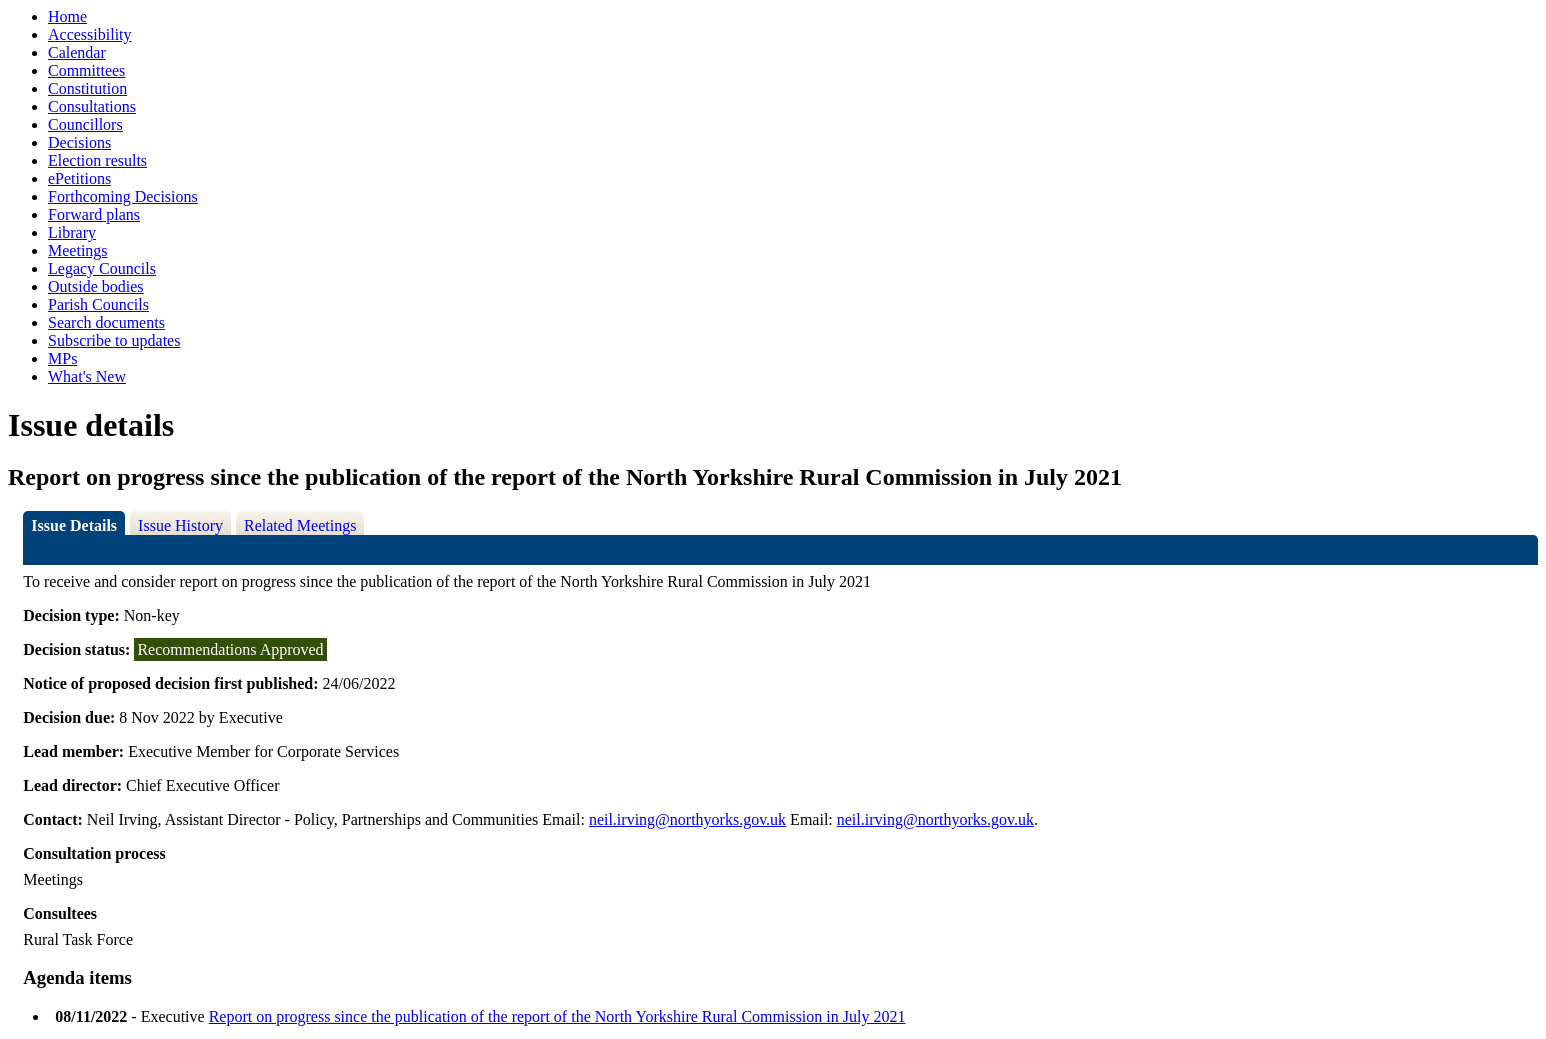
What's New (87, 376)
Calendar (77, 52)
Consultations (92, 106)
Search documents (106, 322)
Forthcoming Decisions (123, 196)
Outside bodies (96, 286)
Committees (86, 70)
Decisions (79, 142)
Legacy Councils (102, 268)
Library (72, 232)
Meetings (78, 250)
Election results (97, 160)
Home (67, 16)
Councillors (85, 124)
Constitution (87, 88)
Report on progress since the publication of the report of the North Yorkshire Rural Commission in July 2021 (557, 1016)
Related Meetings (300, 525)
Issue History (180, 525)
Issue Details (74, 525)
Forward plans (94, 214)
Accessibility (90, 34)
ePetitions (79, 178)
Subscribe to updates (114, 340)
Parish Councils (98, 304)
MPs (62, 358)
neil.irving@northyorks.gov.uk (687, 819)
